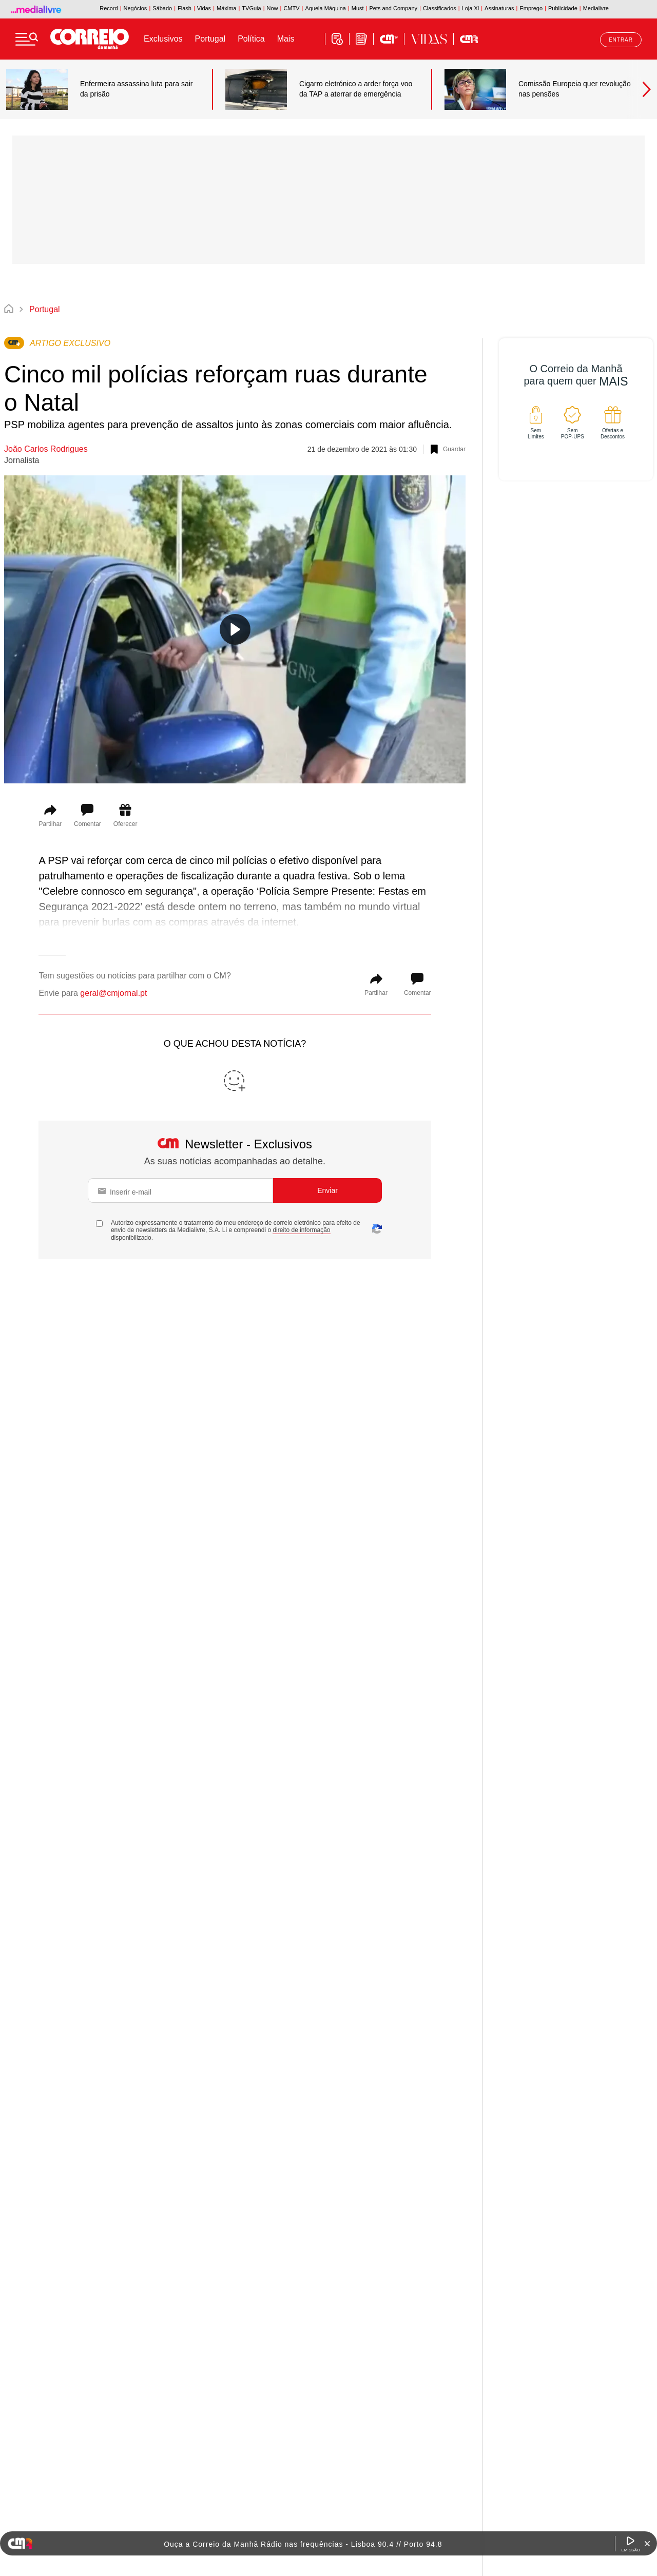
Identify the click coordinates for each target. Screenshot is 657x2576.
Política (251, 38)
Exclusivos (163, 38)
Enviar (327, 1190)
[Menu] (26, 39)
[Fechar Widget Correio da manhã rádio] (647, 2543)
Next (641, 89)
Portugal (210, 38)
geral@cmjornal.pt (113, 993)
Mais (286, 38)
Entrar (621, 40)
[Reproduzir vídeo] (235, 629)
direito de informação (301, 1230)
